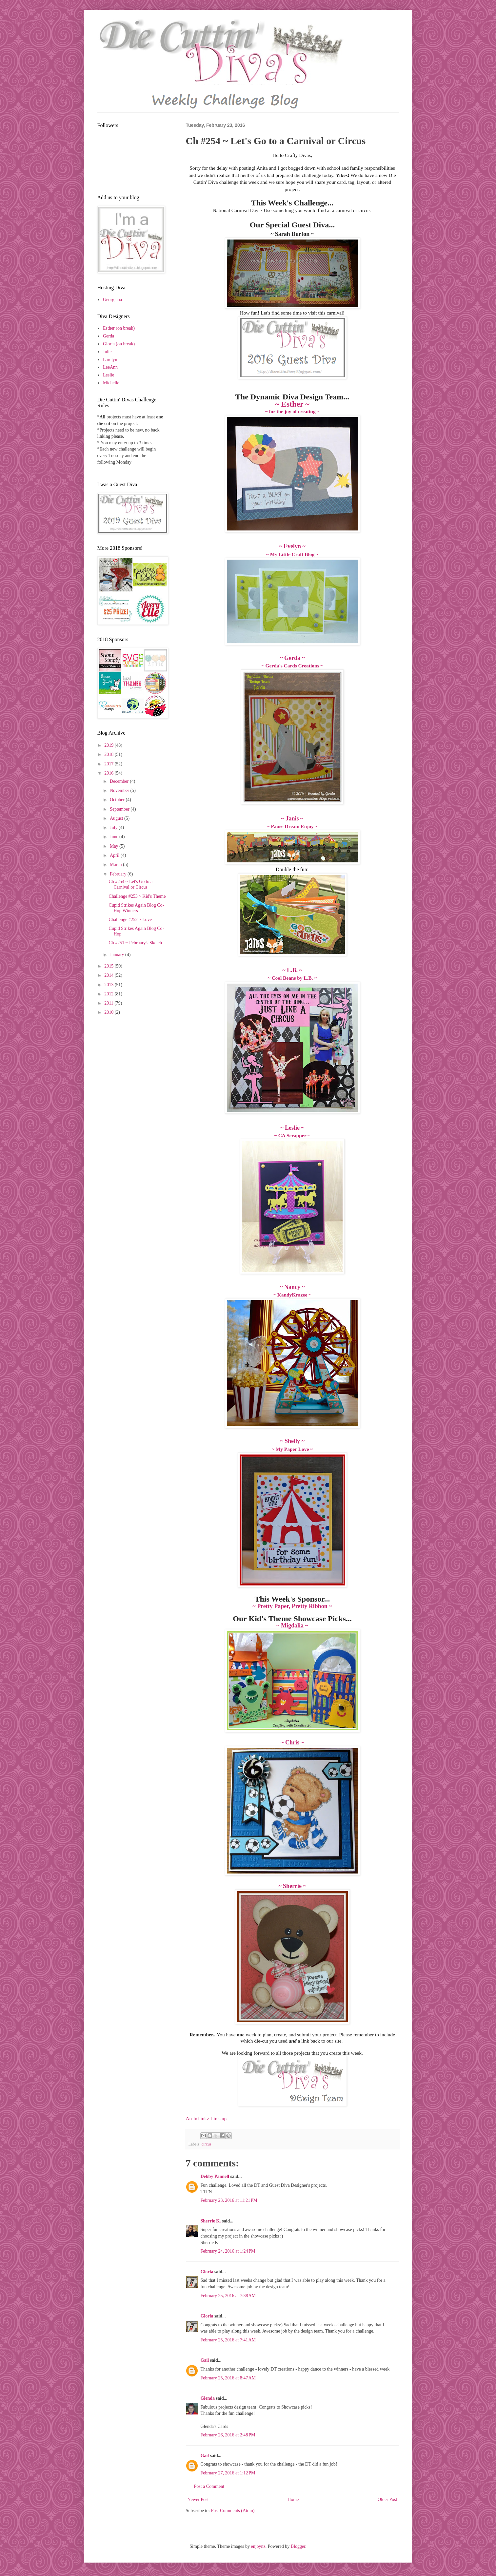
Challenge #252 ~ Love (130, 919)
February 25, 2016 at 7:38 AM (228, 2295)
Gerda (108, 336)
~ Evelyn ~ (292, 546)
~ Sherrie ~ (292, 1886)
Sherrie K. (211, 2221)
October (118, 799)
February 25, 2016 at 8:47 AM (228, 2377)
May (114, 846)
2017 (109, 763)
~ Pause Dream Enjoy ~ (292, 826)
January (117, 954)
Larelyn (110, 359)
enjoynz (258, 2546)
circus (206, 2144)
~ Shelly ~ (292, 1441)
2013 (109, 984)
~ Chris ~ (292, 1742)
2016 (109, 773)
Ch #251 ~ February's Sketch (135, 942)
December (120, 781)
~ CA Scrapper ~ (292, 1135)
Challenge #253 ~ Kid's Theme (137, 896)
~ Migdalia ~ (292, 1625)
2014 (109, 975)
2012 (109, 993)
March (116, 864)
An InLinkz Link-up (206, 2118)
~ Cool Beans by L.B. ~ (292, 978)
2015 (109, 966)
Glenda (208, 2398)
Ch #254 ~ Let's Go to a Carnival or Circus (130, 884)
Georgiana (112, 299)
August (117, 818)
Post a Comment (209, 2486)
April (115, 855)
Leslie (108, 375)
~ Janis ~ (292, 818)
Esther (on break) (119, 328)
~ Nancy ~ (292, 1287)
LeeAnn (110, 367)
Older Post (387, 2499)
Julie (107, 351)
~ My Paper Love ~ (292, 1449)
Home (293, 2499)
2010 (109, 1012)
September (120, 809)
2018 (109, 754)
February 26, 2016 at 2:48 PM (228, 2434)
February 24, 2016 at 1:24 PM (228, 2251)
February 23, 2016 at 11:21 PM (229, 2200)
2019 (109, 745)
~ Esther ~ (292, 404)
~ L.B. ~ (292, 970)
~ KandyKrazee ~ (292, 1295)
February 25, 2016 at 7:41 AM (228, 2339)
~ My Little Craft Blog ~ (292, 554)
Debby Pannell (215, 2176)
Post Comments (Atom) (233, 2510)
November (120, 790)
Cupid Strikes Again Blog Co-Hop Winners (136, 908)
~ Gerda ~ (292, 658)
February (119, 874)
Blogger (298, 2546)
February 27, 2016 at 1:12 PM (228, 2472)
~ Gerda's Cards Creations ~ (292, 665)
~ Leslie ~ (292, 1128)
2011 (109, 1003)
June (114, 836)
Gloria (207, 2271)
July (114, 827)
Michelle (111, 382)
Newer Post (198, 2499)
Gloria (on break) (119, 343)
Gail (205, 2360)
